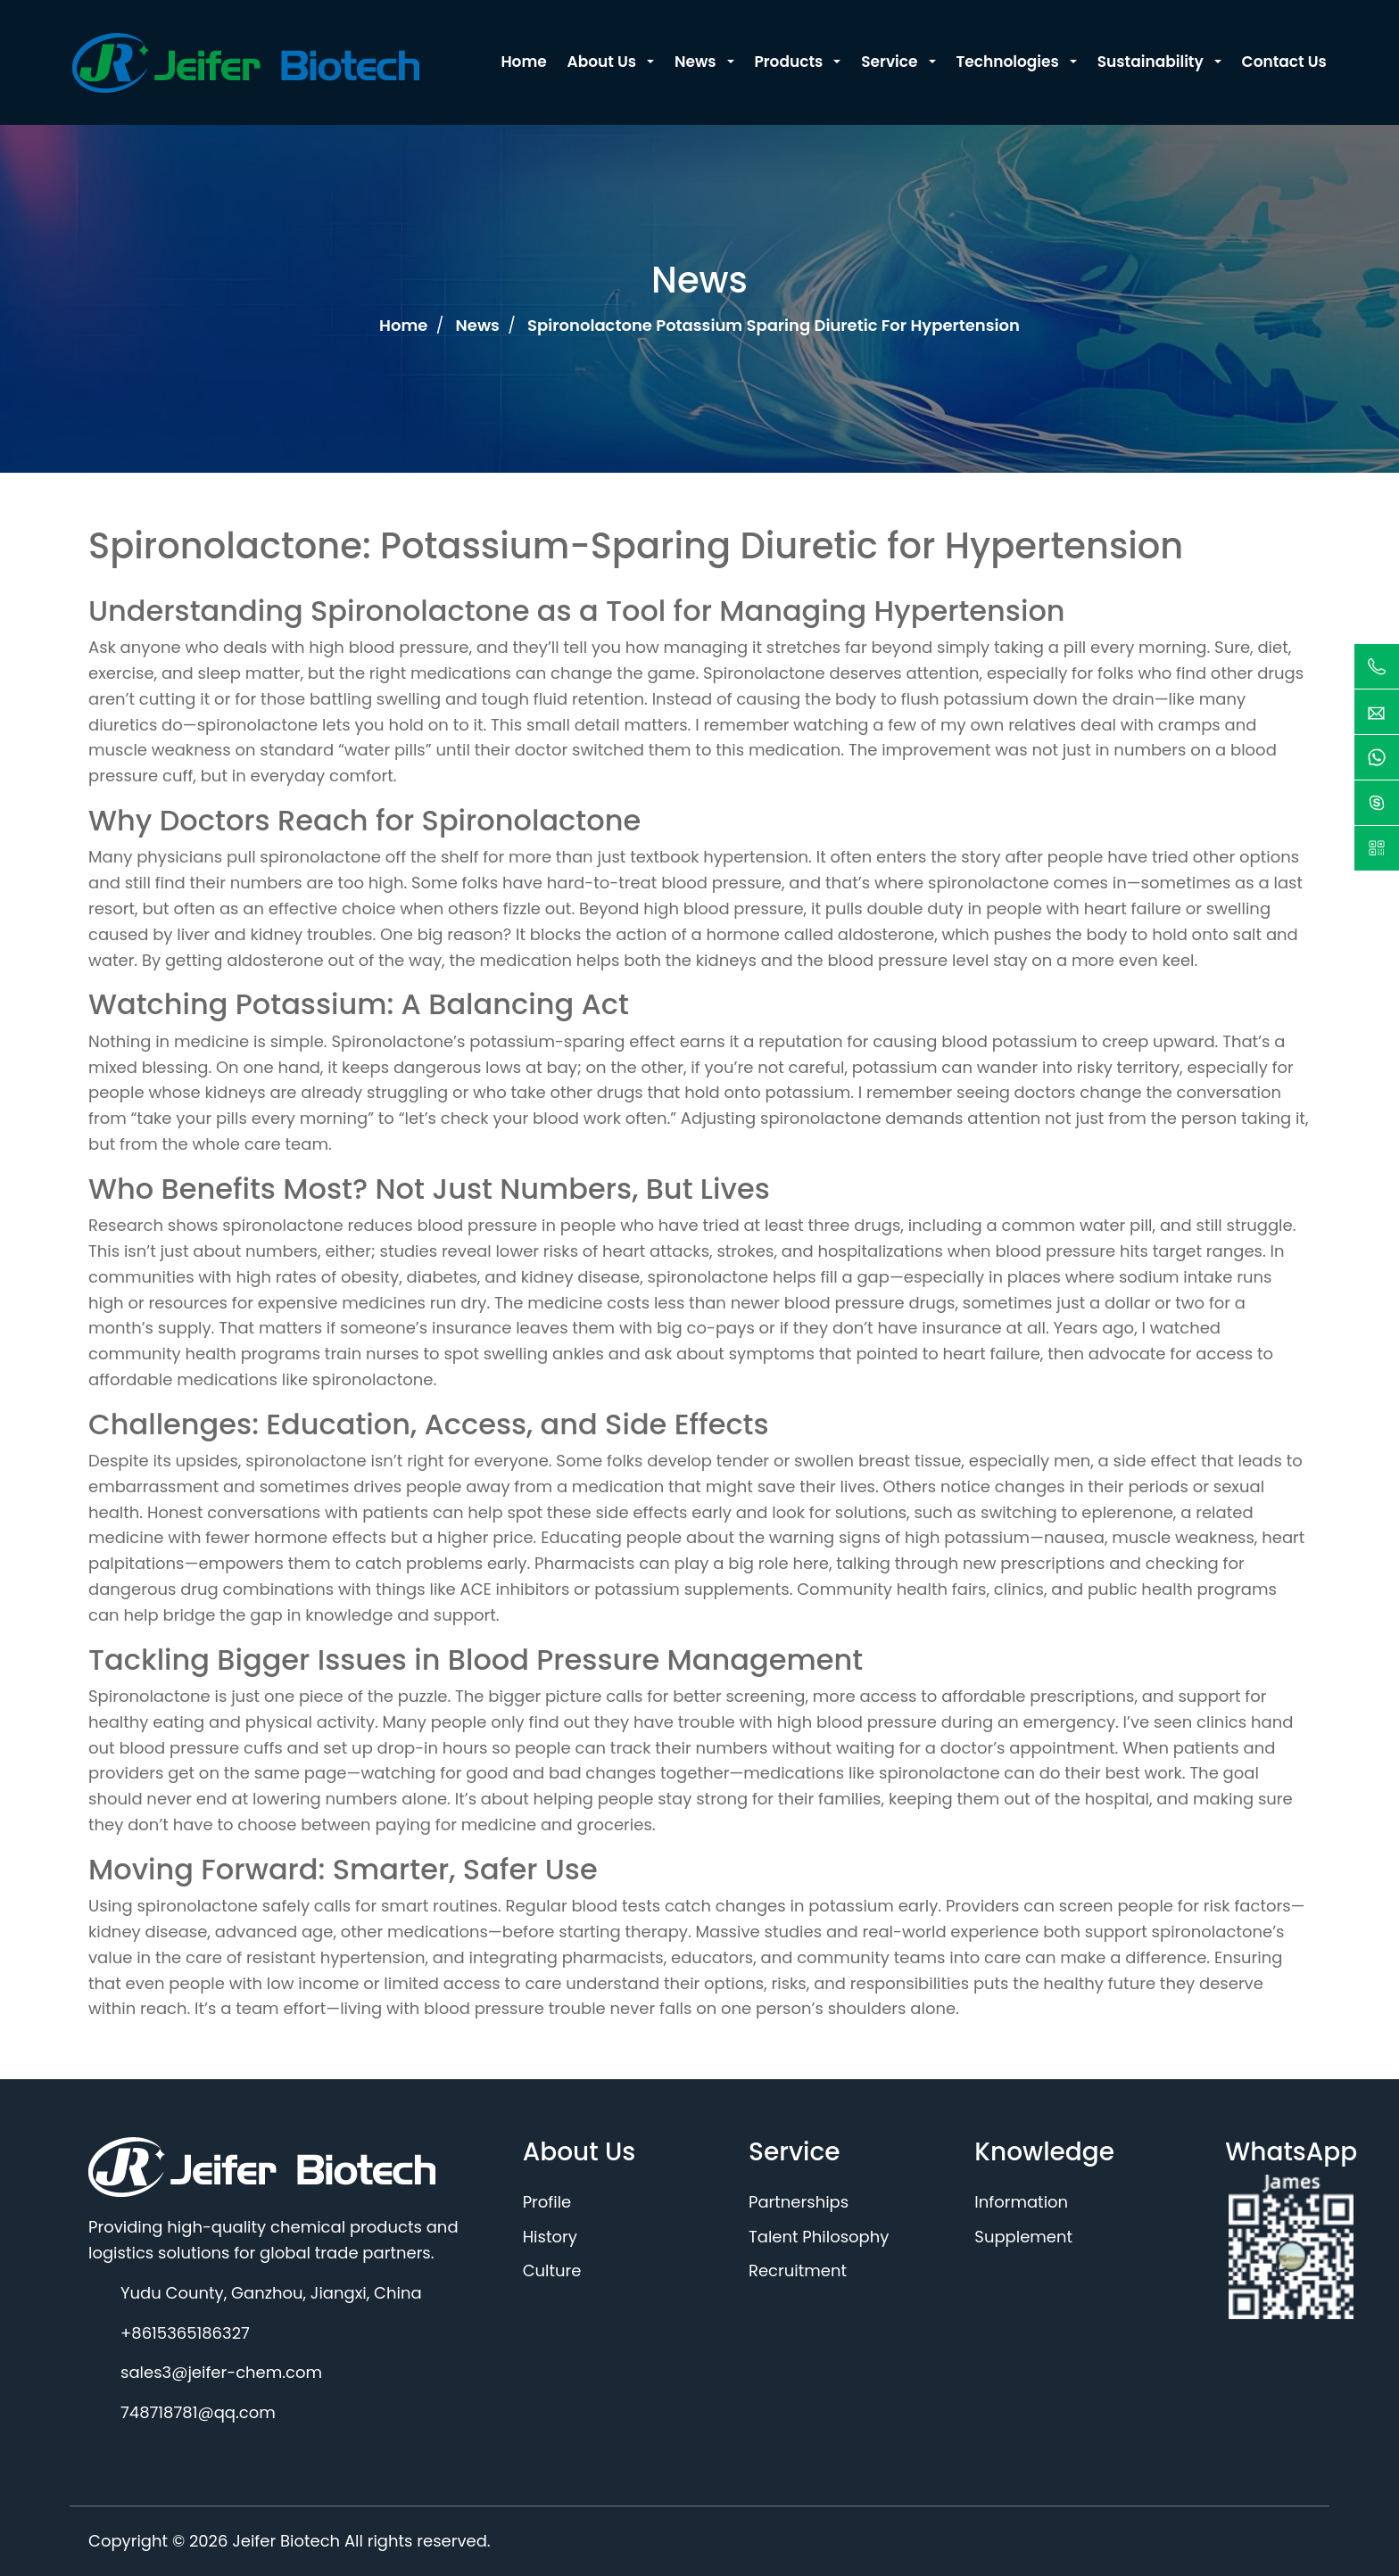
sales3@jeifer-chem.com (221, 2372)
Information (1021, 2202)
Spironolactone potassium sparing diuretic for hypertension (773, 325)
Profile (547, 2202)
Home (405, 325)
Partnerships (799, 2202)
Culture (552, 2270)
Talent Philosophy (819, 2236)
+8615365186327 (185, 2333)
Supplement (1023, 2236)
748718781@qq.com (198, 2412)
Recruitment (798, 2270)
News (480, 325)
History (550, 2236)
